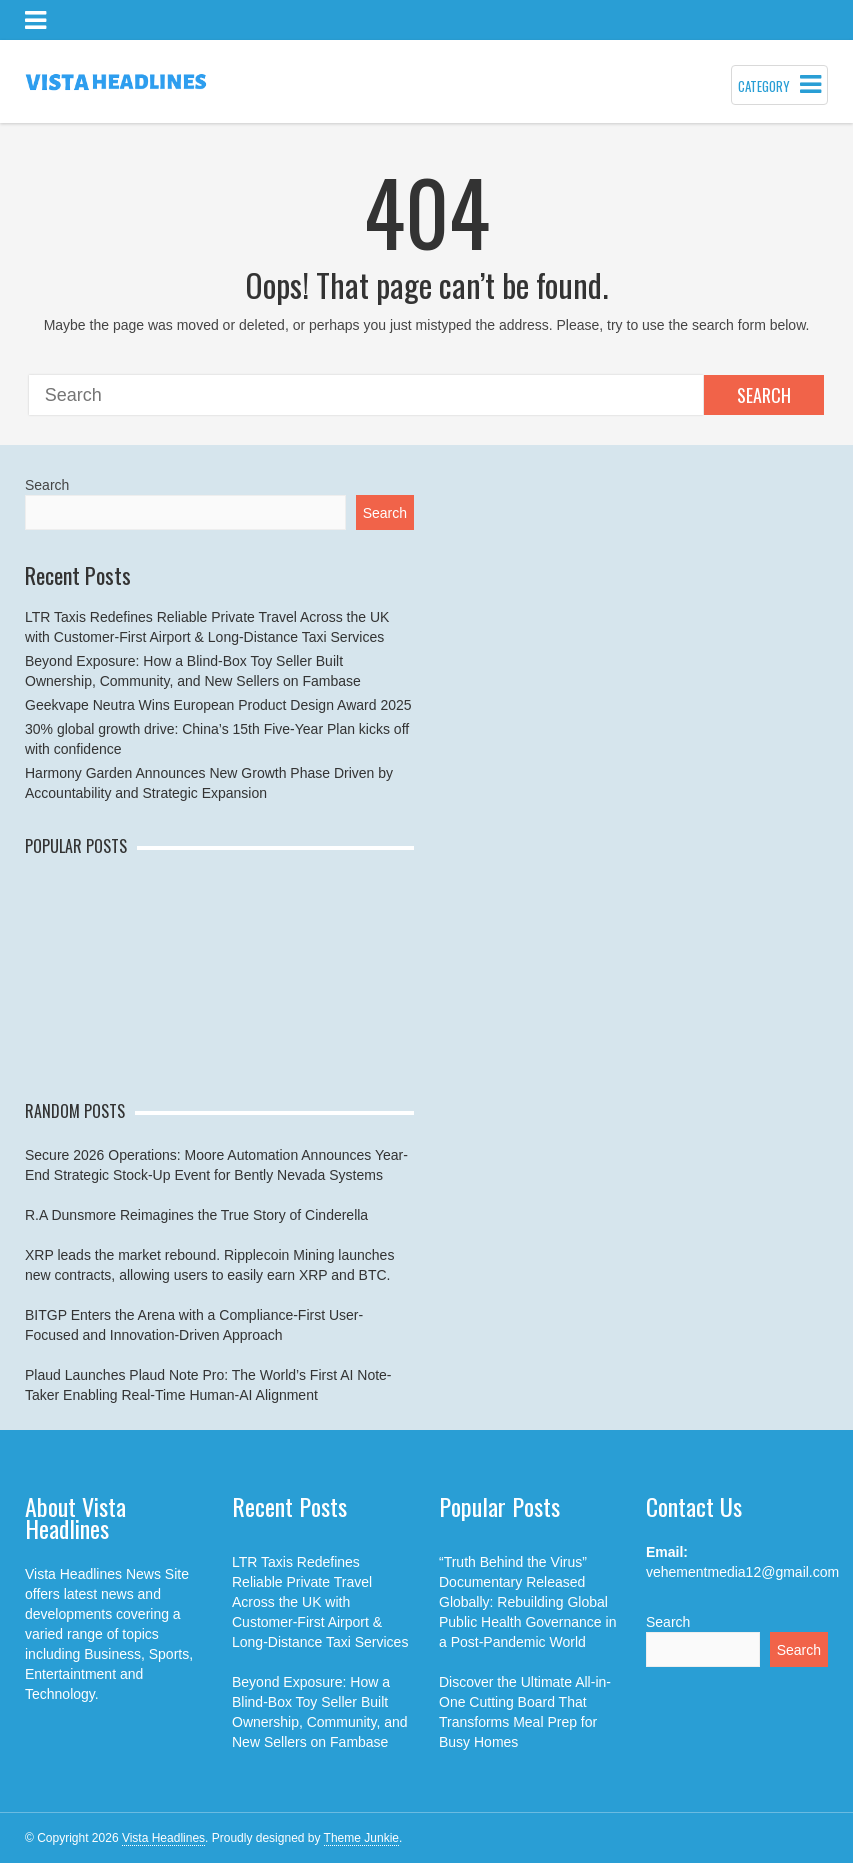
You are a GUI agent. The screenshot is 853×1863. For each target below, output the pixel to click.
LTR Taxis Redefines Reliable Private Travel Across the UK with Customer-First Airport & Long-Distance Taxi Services (320, 1602)
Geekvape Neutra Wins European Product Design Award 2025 (218, 705)
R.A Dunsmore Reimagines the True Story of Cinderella (196, 1215)
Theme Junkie (361, 1838)
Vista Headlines (163, 1838)
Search (764, 395)
